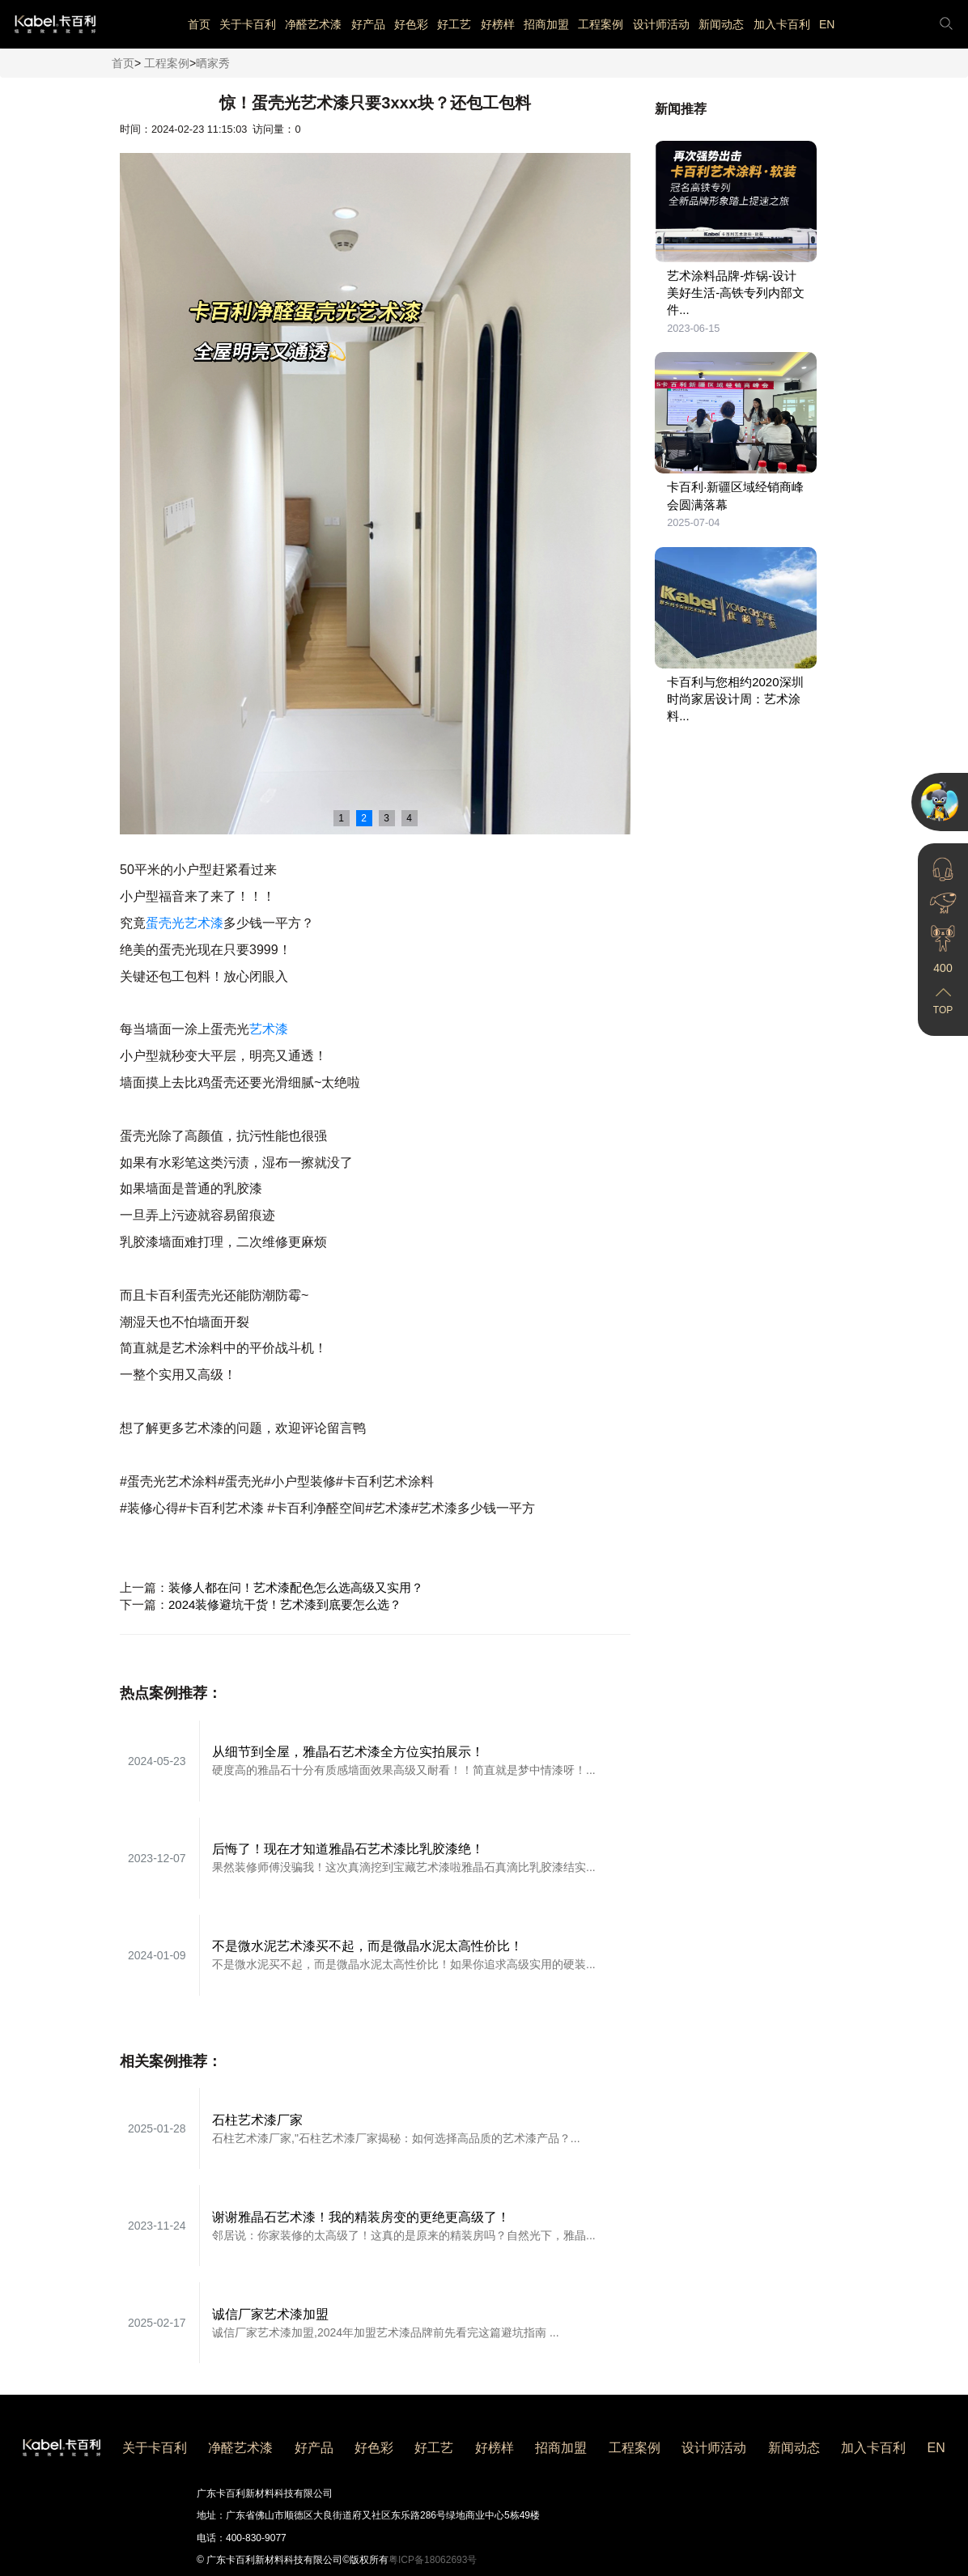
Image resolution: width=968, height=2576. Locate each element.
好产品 (368, 24)
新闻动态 (721, 24)
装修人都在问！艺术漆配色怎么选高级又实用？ (295, 1587)
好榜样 (498, 24)
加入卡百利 (782, 24)
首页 (199, 24)
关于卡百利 (247, 24)
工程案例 (600, 24)
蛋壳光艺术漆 (184, 923)
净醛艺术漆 (313, 24)
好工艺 (454, 24)
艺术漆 (268, 1029)
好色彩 (411, 24)
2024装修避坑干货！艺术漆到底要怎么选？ (284, 1604)
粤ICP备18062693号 (432, 2559)
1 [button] (341, 818)
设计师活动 (661, 24)
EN (826, 24)
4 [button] (409, 818)
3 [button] (386, 818)
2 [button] (364, 818)
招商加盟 (546, 24)
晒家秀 (213, 63)
